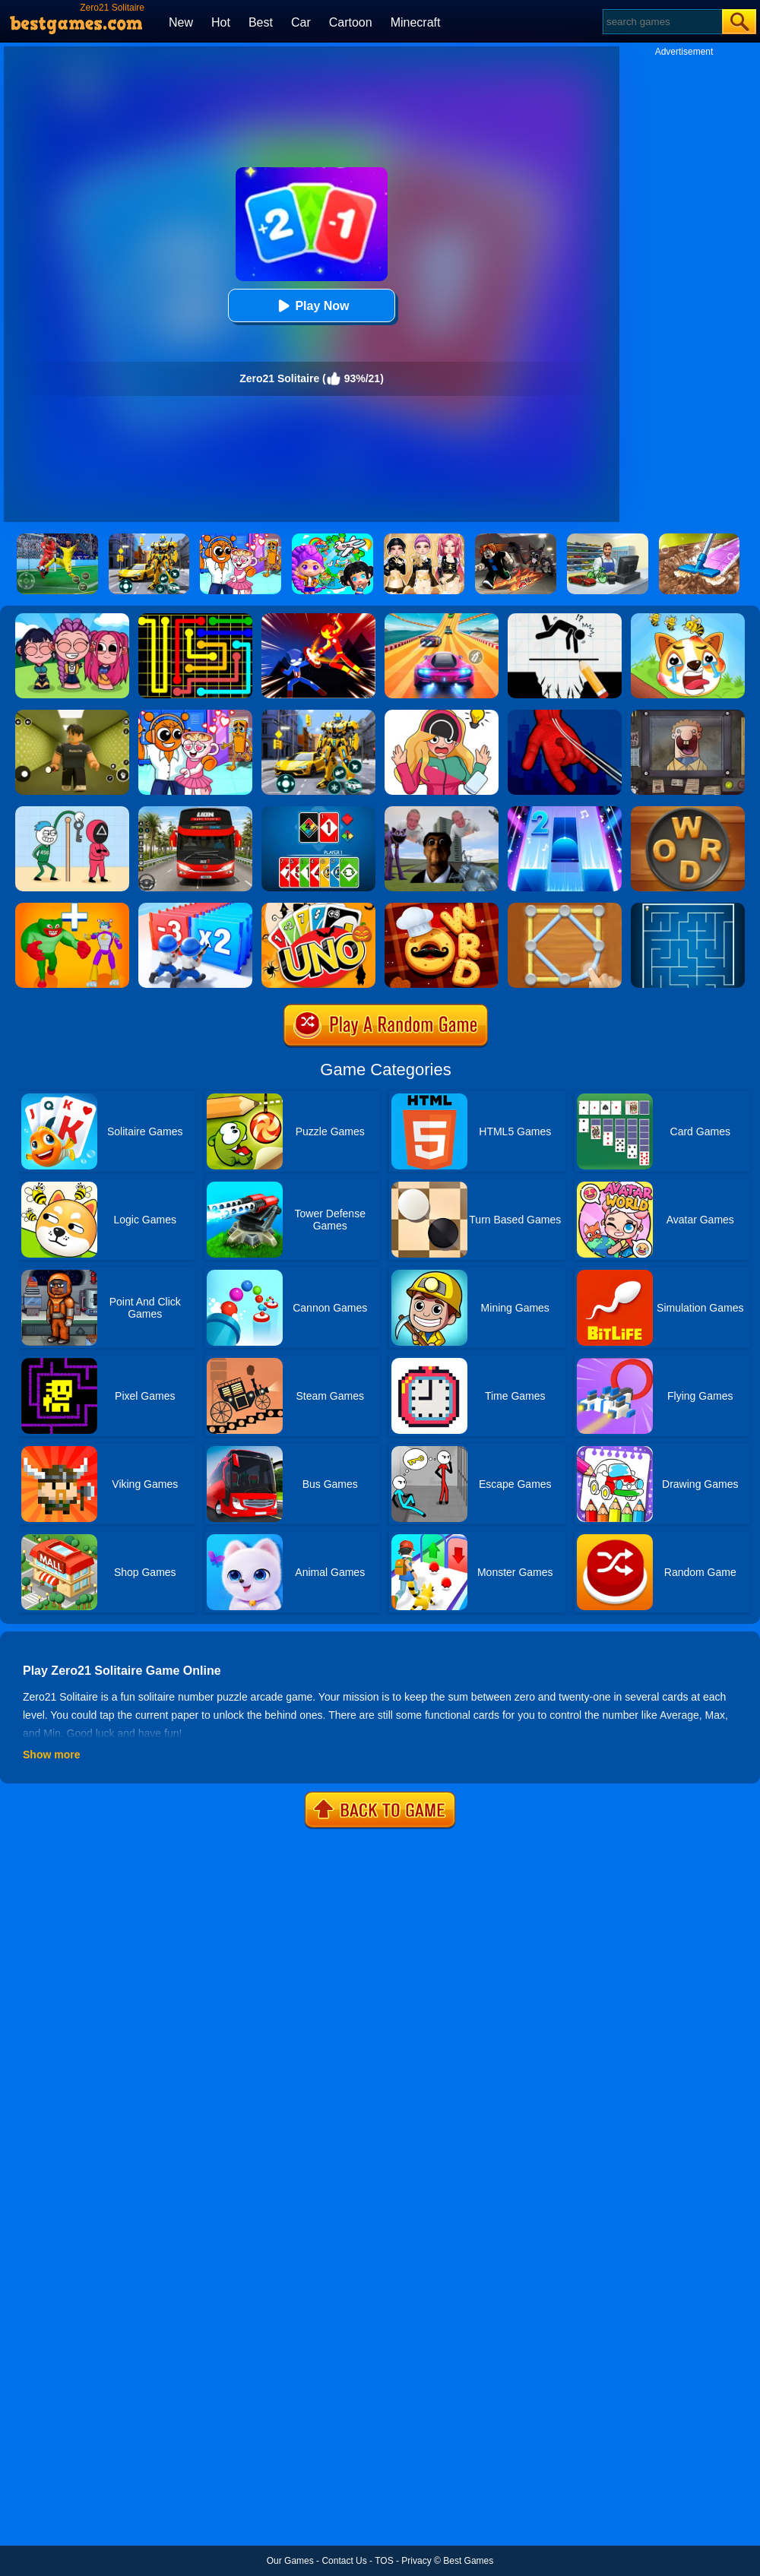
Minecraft (416, 22)
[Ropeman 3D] (565, 715)
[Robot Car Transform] (318, 715)
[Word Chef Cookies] (442, 908)
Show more (51, 1754)
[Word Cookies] (688, 811)
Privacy (416, 2560)
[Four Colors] (318, 811)
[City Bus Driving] (195, 811)
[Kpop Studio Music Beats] (72, 618)
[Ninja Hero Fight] (318, 618)
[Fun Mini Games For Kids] (195, 715)
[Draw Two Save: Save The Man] (565, 618)
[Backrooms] (72, 715)
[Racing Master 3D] (442, 618)
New (181, 22)
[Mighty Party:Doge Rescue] (688, 618)
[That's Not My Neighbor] (688, 715)
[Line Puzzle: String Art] (565, 908)
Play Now (311, 305)
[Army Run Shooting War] (195, 908)
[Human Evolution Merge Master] (72, 908)
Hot (220, 22)
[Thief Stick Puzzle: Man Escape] (72, 811)
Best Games (468, 2560)
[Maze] (688, 908)
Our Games (290, 2560)
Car (301, 22)
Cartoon (350, 22)
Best (261, 22)
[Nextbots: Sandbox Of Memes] (442, 811)
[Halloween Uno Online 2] (318, 908)
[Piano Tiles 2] (565, 811)
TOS (384, 2560)
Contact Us (343, 2560)
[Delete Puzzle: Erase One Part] (442, 715)
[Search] (661, 21)
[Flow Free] (195, 618)
